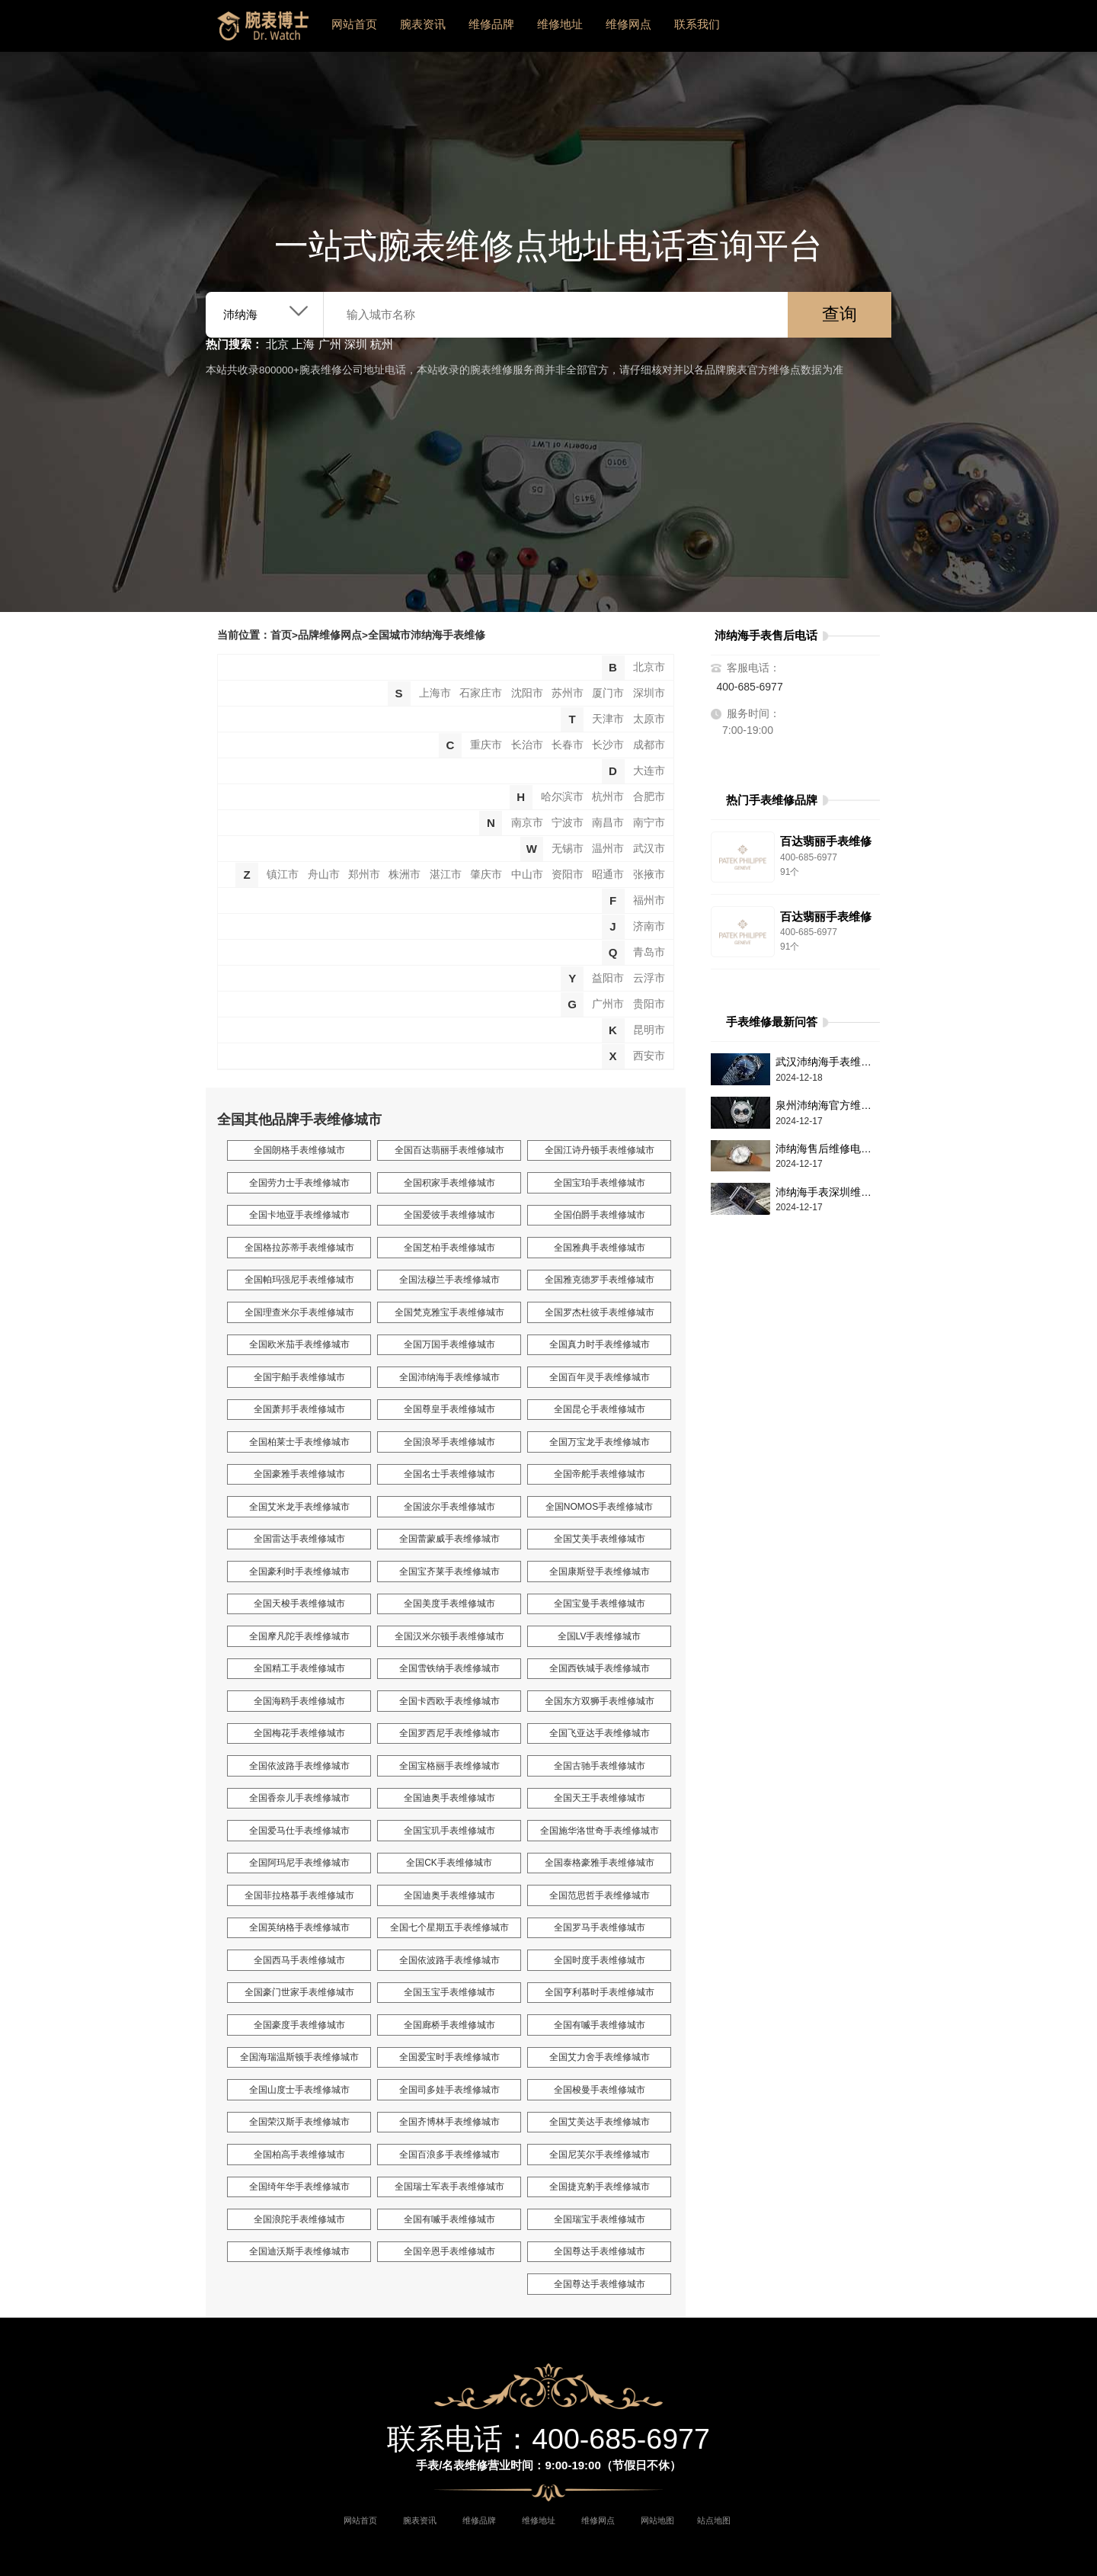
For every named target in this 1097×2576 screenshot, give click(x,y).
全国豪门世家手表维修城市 (299, 1992)
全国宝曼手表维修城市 (599, 1603)
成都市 (649, 745)
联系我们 (697, 24)
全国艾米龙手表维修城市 (299, 1506)
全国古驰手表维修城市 (599, 1766)
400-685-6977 (750, 687)
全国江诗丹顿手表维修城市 (599, 1150)
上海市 (435, 693)
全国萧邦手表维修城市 (299, 1409)
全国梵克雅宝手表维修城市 (449, 1312)
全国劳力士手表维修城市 (299, 1182)
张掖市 (649, 874)
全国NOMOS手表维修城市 (599, 1506)
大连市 (649, 771)
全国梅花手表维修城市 (299, 1733)
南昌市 (608, 822)
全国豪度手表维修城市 (299, 2025)
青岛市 (649, 952)
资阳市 (568, 874)
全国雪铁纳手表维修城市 (449, 1668)
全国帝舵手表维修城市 (599, 1474)
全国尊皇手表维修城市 (449, 1409)
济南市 (649, 926)
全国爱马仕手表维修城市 (299, 1830)
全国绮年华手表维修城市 (299, 2186)
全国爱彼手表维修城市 (449, 1215)
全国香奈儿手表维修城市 (299, 1798)
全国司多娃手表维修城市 (449, 2089)
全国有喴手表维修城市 (599, 2025)
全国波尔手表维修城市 (449, 1506)
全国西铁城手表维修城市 (599, 1668)
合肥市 (649, 797)
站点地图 (714, 2520)
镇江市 (283, 874)
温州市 (608, 848)
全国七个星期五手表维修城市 (449, 1927)
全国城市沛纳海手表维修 (426, 635)
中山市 (527, 874)
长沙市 (608, 745)
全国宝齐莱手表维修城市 (449, 1571)
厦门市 (608, 693)
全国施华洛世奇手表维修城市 (599, 1830)
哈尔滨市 (562, 797)
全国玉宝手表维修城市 (449, 1992)
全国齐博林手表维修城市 (449, 2121)
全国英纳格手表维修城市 (299, 1927)
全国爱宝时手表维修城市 (449, 2057)
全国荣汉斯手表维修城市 (299, 2121)
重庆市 (486, 745)
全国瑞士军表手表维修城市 (449, 2186)
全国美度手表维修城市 (449, 1603)
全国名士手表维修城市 (449, 1474)
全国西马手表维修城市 (299, 1960)
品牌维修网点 (330, 635)
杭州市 (608, 797)
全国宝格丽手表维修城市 (449, 1766)
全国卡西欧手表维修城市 (449, 1701)
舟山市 (324, 874)
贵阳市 (649, 1004)
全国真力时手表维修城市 (599, 1344)
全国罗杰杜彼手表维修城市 (599, 1312)
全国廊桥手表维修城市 (449, 2025)
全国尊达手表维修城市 (599, 2251)
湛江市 (446, 874)
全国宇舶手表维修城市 (299, 1377)
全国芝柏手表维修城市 (449, 1247)
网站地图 (657, 2520)
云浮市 (649, 978)
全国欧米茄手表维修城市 (299, 1344)
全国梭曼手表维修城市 (599, 2089)
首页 (281, 635)
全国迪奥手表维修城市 (449, 1798)
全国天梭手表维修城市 (299, 1603)
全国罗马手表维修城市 (599, 1927)
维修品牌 (491, 24)
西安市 (649, 1056)
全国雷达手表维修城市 (299, 1538)
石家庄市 (480, 693)
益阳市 (608, 978)
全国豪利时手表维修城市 (299, 1571)
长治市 (527, 745)
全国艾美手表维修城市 (599, 1538)
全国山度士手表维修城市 (299, 2089)
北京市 (649, 667)
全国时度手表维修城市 (599, 1960)
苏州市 (568, 693)
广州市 (608, 1004)
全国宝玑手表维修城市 (449, 1830)
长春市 (568, 745)
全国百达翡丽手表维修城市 (449, 1150)
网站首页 (354, 24)
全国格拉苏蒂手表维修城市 (299, 1247)
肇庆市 (486, 874)
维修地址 (560, 24)
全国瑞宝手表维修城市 (599, 2219)
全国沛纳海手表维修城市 (449, 1377)
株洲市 (405, 874)
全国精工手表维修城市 (299, 1668)
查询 (839, 314)
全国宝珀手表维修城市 (599, 1182)
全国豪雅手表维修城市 (299, 1474)
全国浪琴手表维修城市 (449, 1442)
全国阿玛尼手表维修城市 (299, 1862)
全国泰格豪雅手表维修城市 (599, 1862)
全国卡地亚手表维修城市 (299, 1215)
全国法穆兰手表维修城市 (449, 1279)
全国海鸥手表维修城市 (299, 1701)
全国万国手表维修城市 (449, 1344)
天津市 (608, 719)
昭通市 (608, 874)
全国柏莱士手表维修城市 (299, 1442)
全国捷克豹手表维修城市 (599, 2186)
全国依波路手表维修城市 (299, 1766)
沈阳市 (527, 693)
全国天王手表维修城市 (599, 1798)
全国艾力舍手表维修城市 (599, 2057)
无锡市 (568, 848)
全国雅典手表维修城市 (599, 1247)
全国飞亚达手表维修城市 (599, 1733)
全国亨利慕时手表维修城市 (599, 1992)
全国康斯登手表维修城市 (599, 1571)
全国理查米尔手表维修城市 (299, 1312)
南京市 (527, 822)
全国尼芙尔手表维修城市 (599, 2154)
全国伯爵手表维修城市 (599, 1215)
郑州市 (364, 874)
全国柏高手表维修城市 (299, 2154)
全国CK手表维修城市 (449, 1862)
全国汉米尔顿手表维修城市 (449, 1636)
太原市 (649, 719)
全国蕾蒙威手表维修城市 (449, 1538)
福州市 (649, 900)
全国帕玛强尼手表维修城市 (299, 1279)
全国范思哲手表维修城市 (599, 1895)
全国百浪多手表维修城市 (449, 2154)
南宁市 (649, 822)
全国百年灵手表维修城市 (599, 1377)
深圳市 (649, 693)
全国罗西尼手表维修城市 (449, 1733)
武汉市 (649, 848)
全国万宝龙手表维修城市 (599, 1442)
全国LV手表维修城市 (599, 1636)
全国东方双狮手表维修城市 (599, 1701)
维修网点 (628, 24)
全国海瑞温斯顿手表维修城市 (299, 2057)
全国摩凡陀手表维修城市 (299, 1636)
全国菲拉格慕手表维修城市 (299, 1895)
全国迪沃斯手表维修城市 (299, 2251)
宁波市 (568, 822)
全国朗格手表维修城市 (299, 1150)
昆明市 (649, 1030)
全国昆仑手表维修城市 (599, 1409)
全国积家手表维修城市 (449, 1182)
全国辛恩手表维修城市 (449, 2251)
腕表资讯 (423, 24)
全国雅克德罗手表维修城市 (599, 1279)
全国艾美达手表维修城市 (599, 2121)
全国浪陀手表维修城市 (299, 2219)
